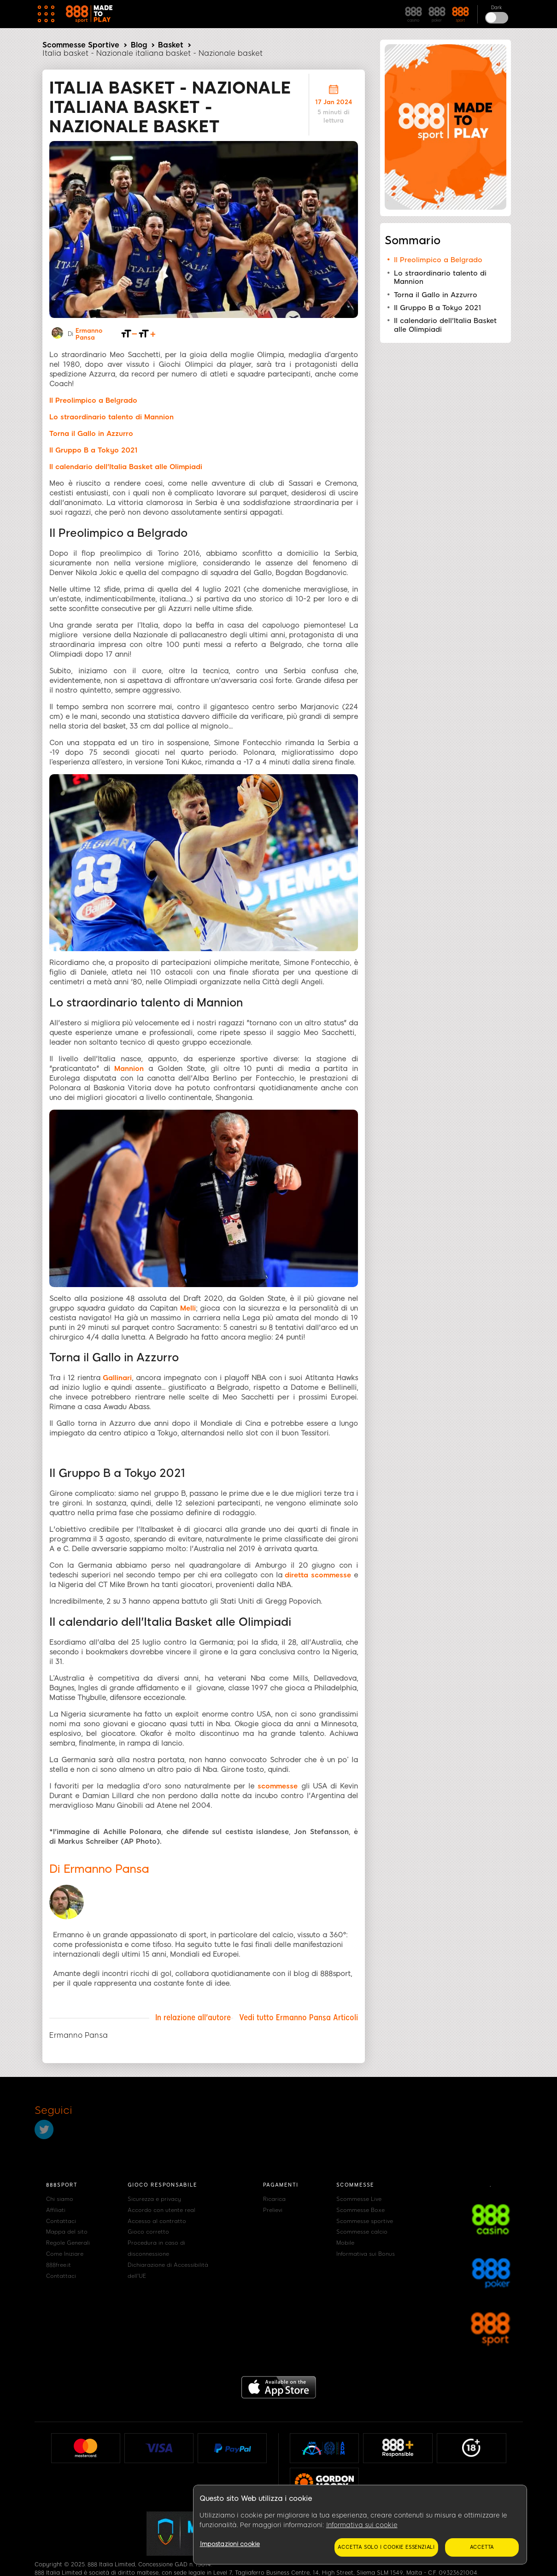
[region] (360, 2525)
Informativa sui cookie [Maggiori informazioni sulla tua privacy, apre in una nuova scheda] (362, 2525)
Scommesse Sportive (80, 45)
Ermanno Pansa (89, 334)
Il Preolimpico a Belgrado (438, 260)
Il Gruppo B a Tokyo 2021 (437, 308)
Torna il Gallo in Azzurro (435, 295)
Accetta (482, 2547)
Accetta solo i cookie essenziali (386, 2547)
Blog (139, 45)
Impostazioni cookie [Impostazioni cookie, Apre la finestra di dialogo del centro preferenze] (230, 2544)
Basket (170, 45)
